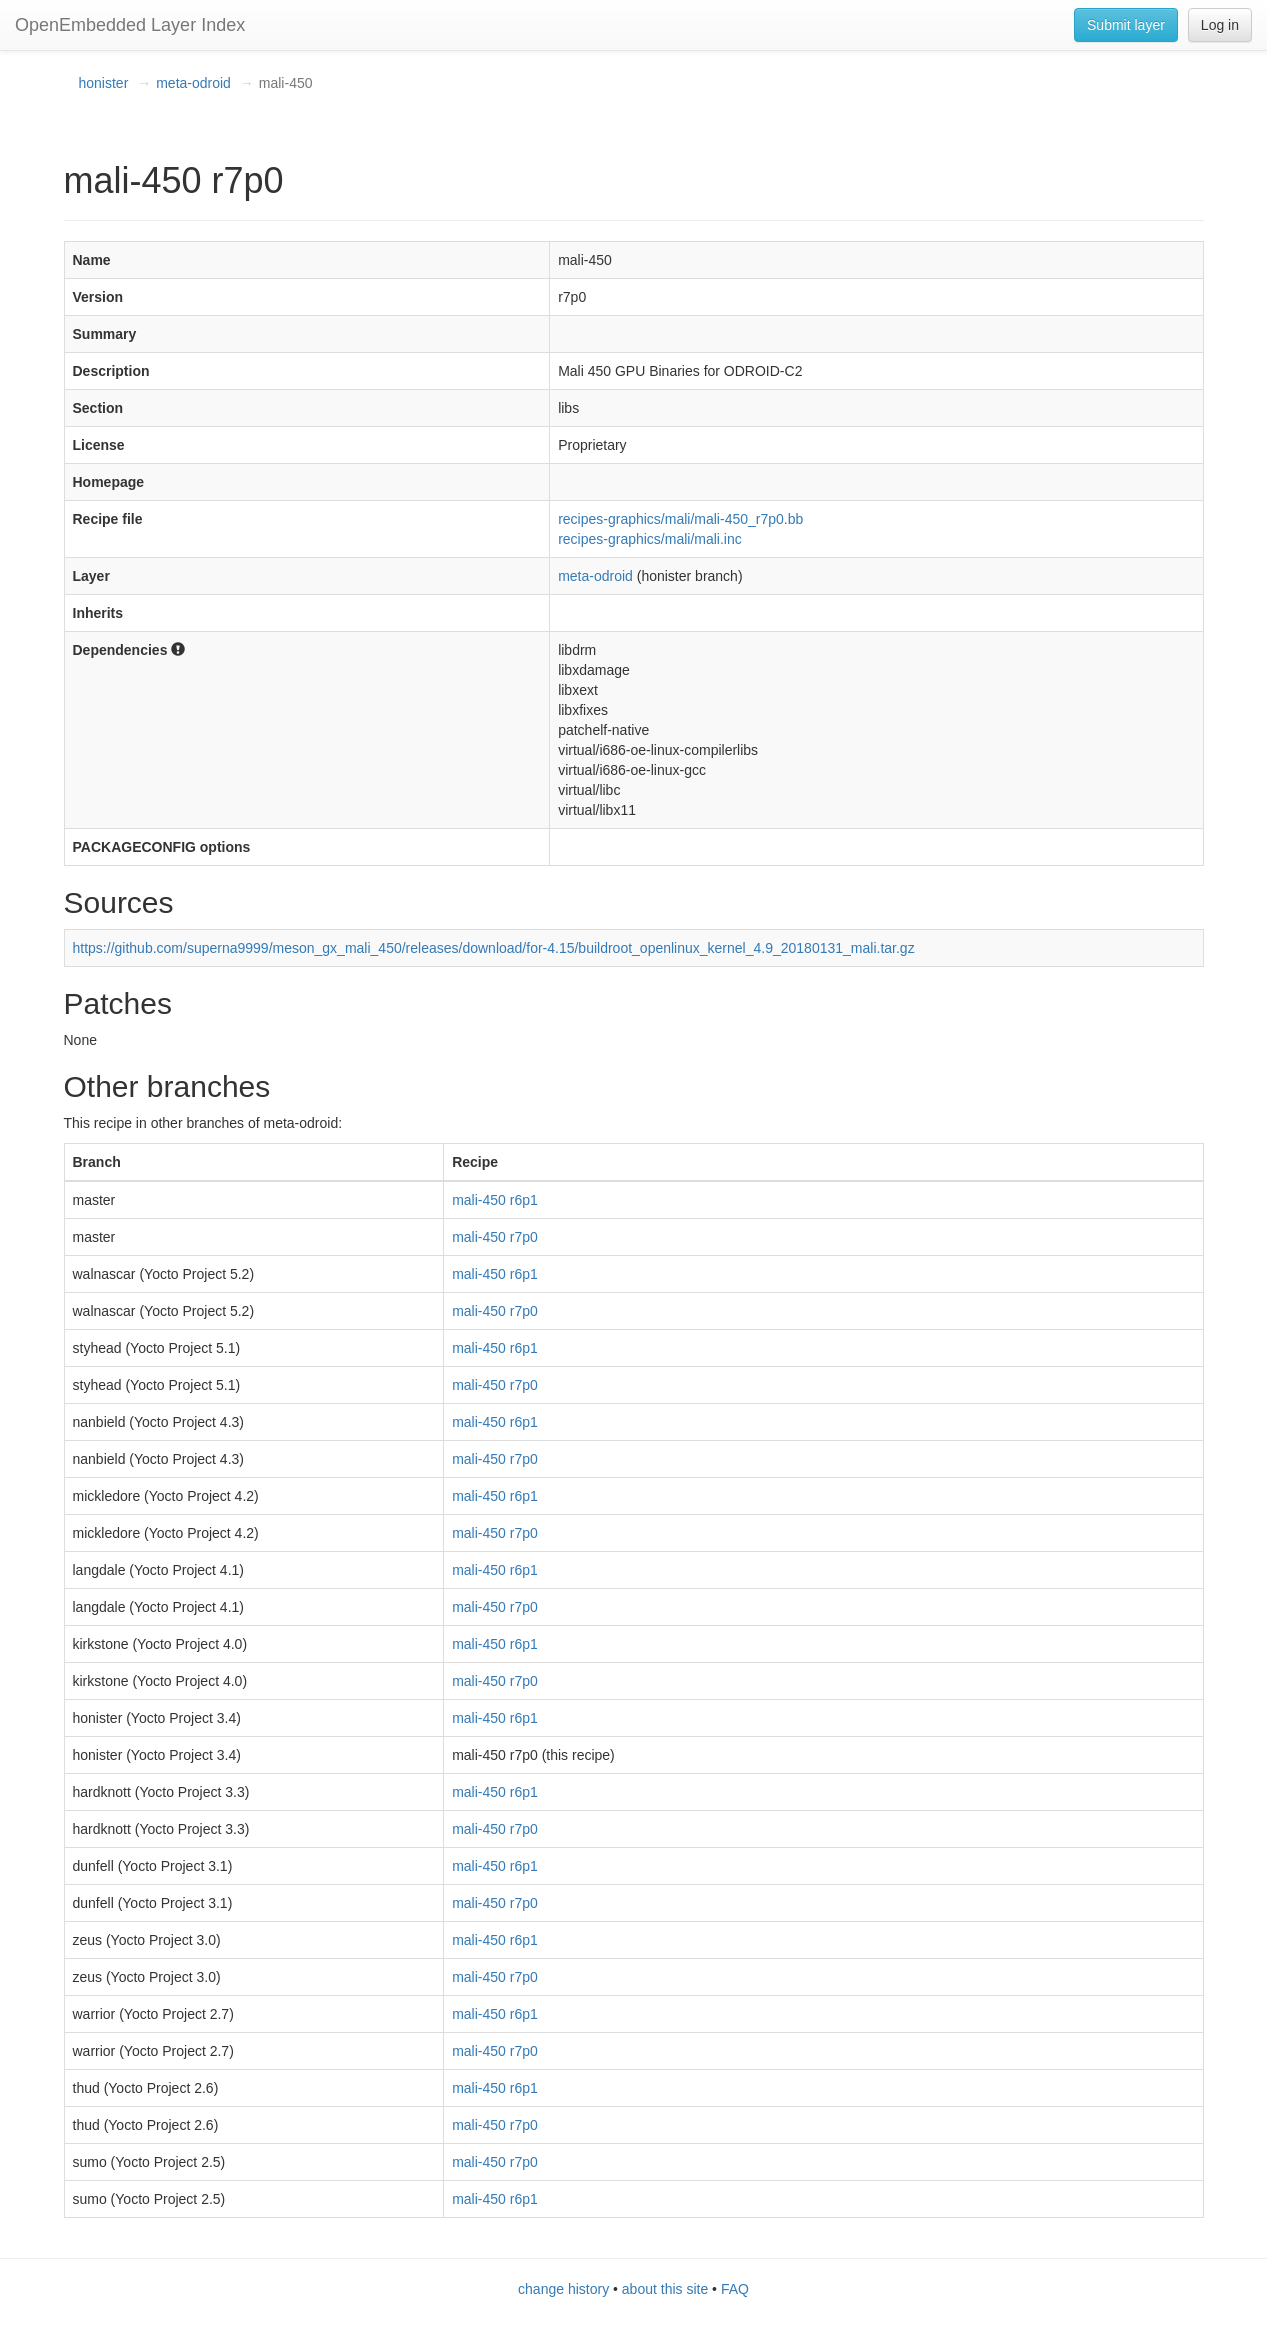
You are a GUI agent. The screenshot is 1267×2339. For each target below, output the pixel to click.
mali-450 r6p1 (495, 1200)
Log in (1220, 25)
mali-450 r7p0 (495, 1237)
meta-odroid (193, 83)
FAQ (735, 2289)
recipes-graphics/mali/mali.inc (650, 539)
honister (104, 83)
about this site (665, 2289)
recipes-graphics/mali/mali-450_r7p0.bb (680, 519)
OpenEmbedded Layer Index (130, 25)
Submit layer (1126, 25)
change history (563, 2289)
